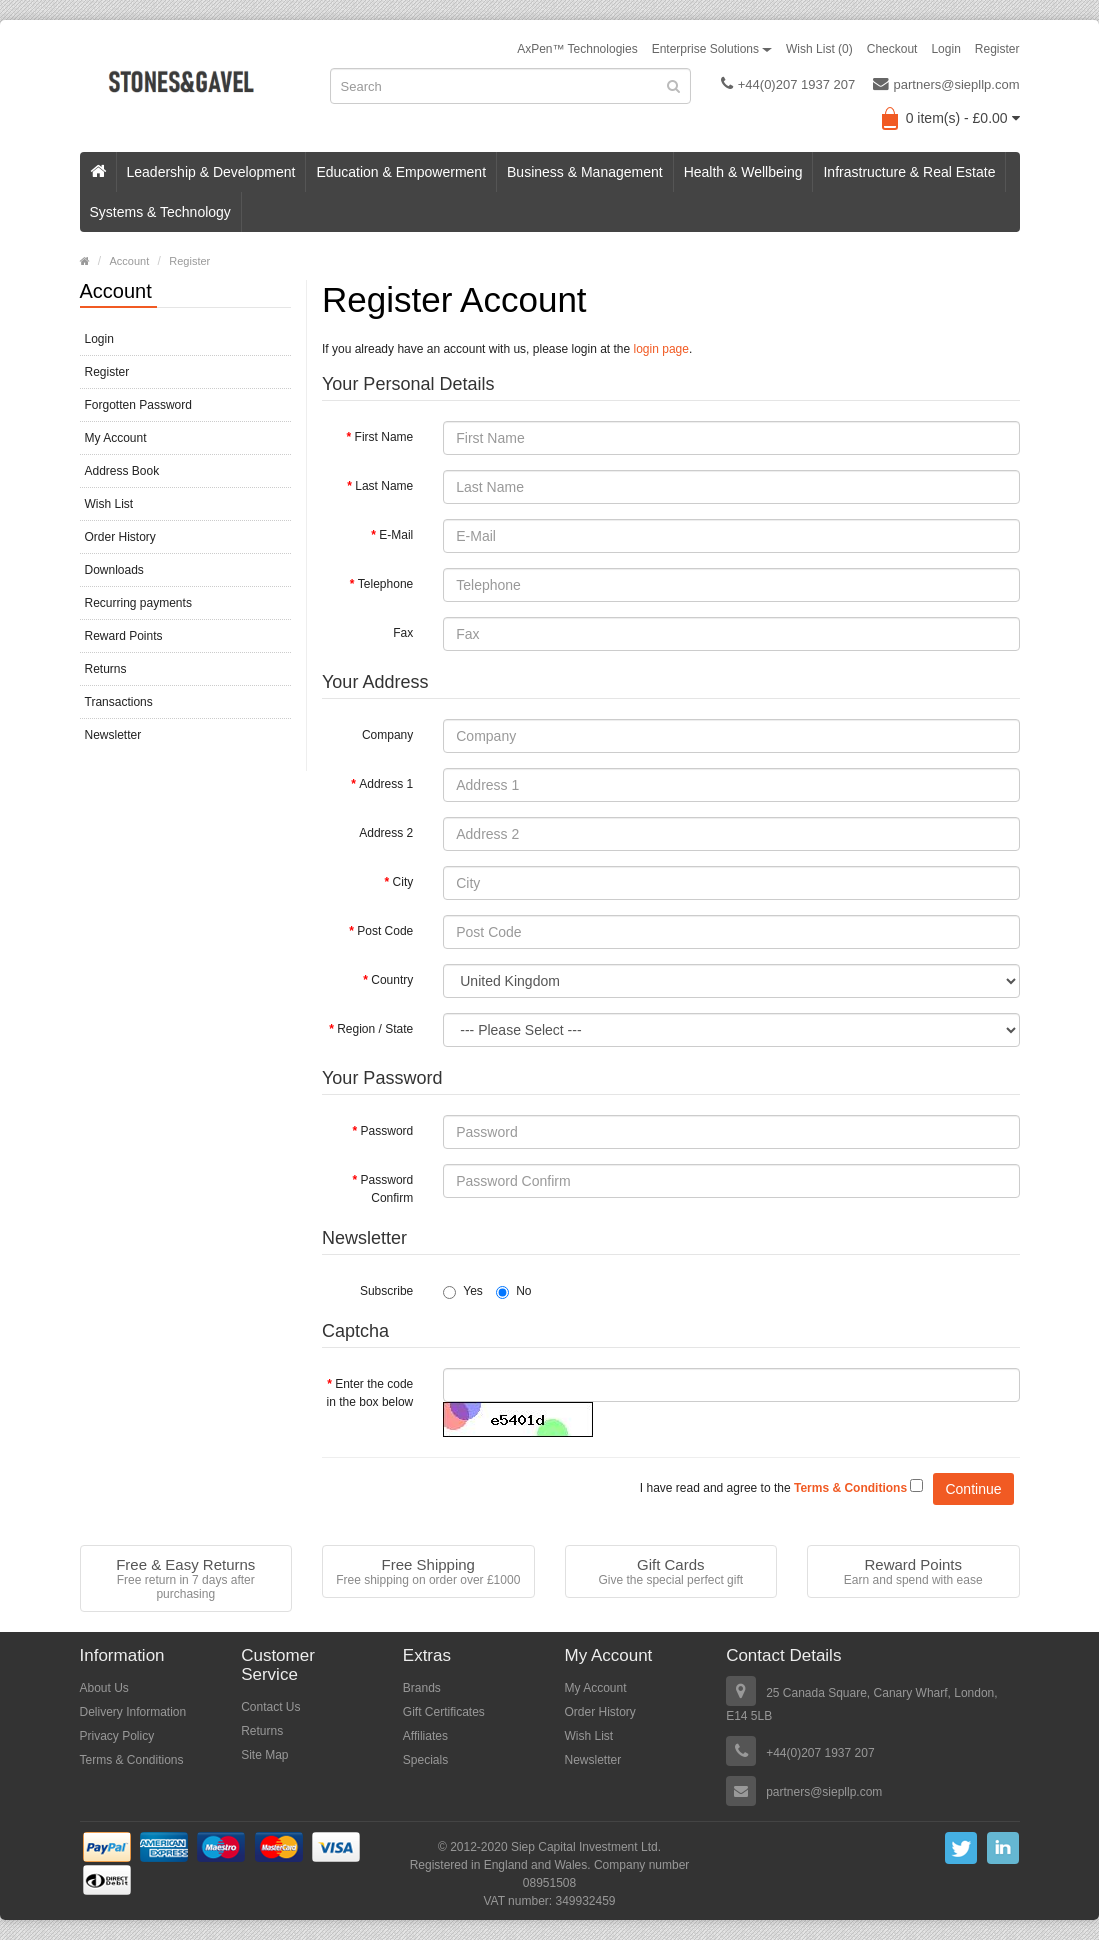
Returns (106, 669)
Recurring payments (138, 603)
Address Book (122, 471)
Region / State (375, 1029)
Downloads (114, 570)
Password (387, 1131)
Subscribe (386, 1291)
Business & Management (585, 172)
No (513, 1291)
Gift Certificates (444, 1712)
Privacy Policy (117, 1736)
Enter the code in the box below (370, 1393)
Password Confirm (387, 1189)
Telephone (385, 584)
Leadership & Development (211, 172)
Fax (403, 633)
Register (997, 49)
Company (387, 735)
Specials (425, 1760)
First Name (384, 437)
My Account (116, 438)
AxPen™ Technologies (577, 49)
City (403, 882)
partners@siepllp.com (946, 84)
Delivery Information (133, 1712)
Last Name (384, 486)
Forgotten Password (138, 405)
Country (392, 980)
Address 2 (386, 833)
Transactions (119, 702)
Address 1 (386, 784)
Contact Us (270, 1707)
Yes (463, 1291)
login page (661, 349)
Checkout (892, 49)
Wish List (109, 504)
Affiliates (425, 1736)
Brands (422, 1688)
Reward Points (124, 636)
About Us (104, 1688)
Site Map (264, 1755)
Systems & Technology (160, 212)
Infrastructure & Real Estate (909, 172)
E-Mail (396, 535)
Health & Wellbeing (743, 172)
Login (945, 49)
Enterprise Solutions (712, 49)
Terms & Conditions (132, 1760)
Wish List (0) (819, 49)
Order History (120, 537)
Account (130, 261)
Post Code (385, 931)
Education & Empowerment (401, 172)
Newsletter (113, 735)
